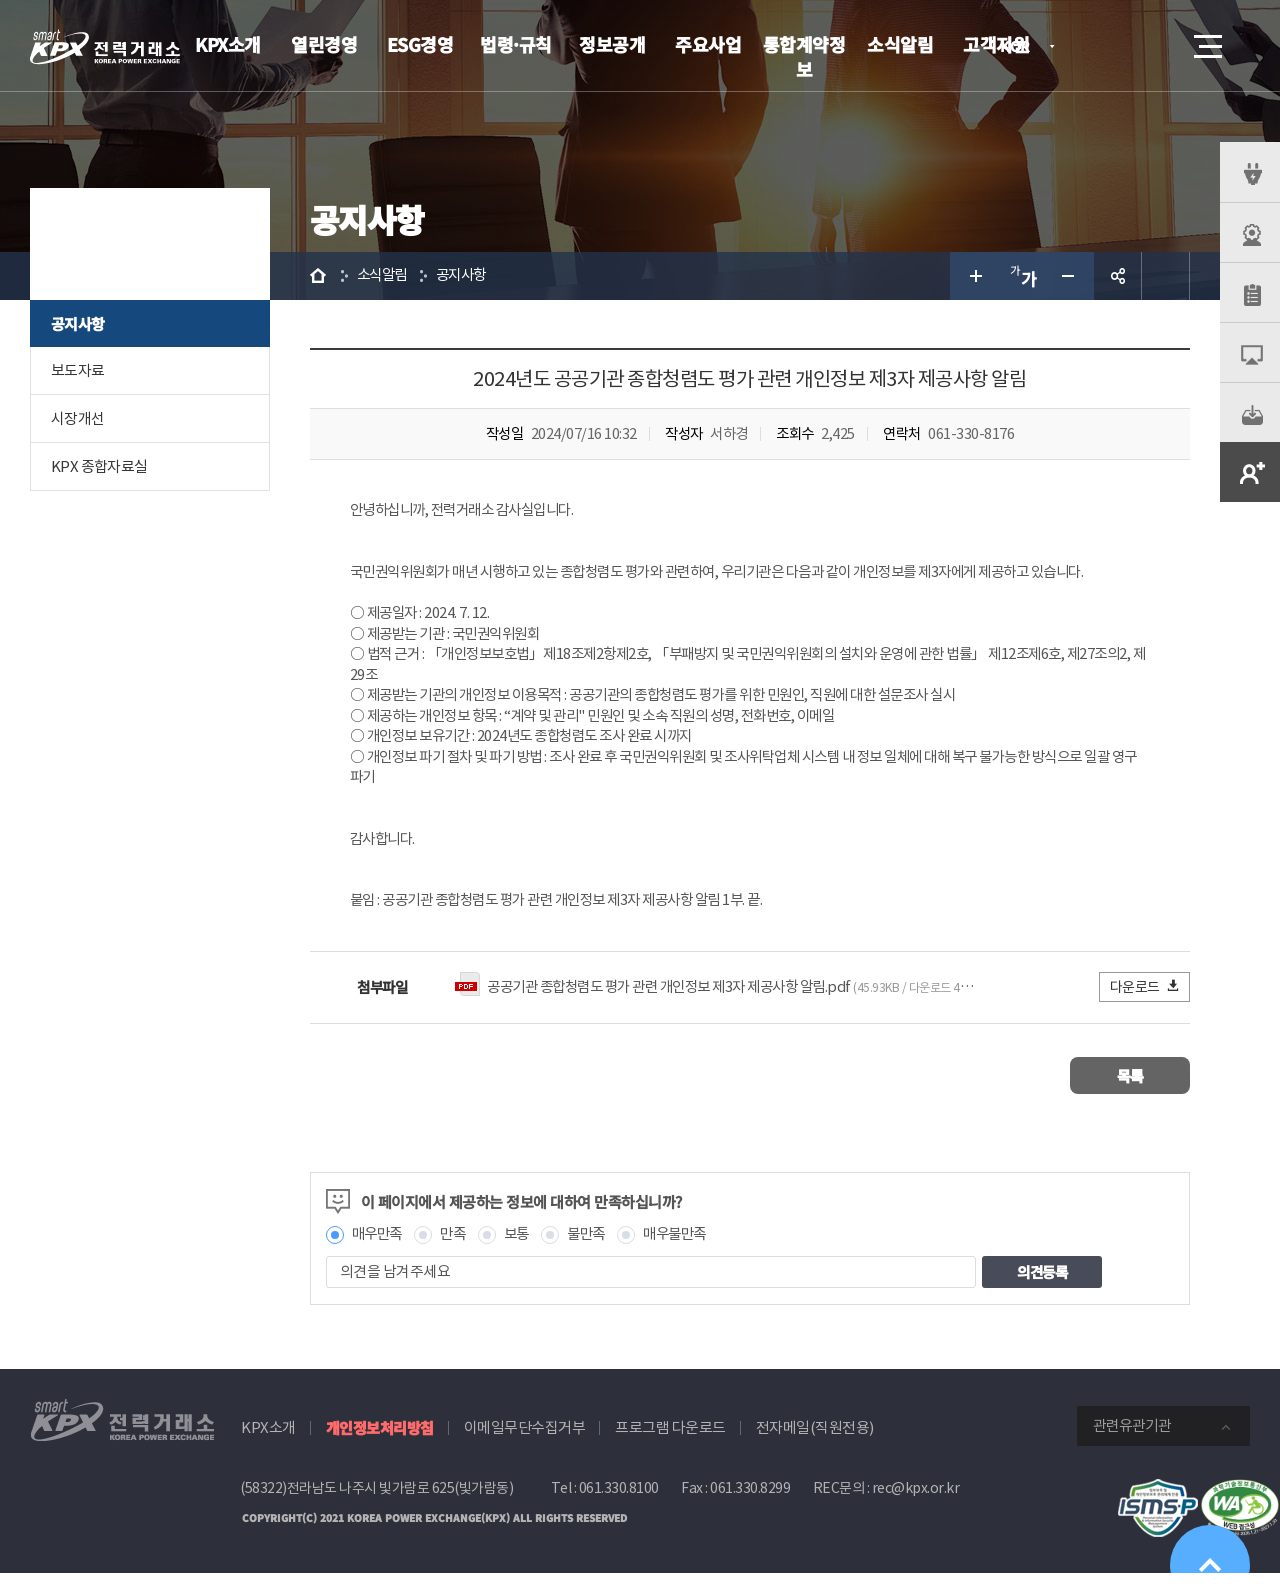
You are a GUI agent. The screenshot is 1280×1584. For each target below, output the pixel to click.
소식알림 (900, 44)
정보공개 (612, 44)
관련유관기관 (1132, 1436)
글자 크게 (974, 276)
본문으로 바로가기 (0, 0)
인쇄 (1166, 276)
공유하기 (1118, 276)
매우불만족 (689, 1244)
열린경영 (324, 44)
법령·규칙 (516, 44)
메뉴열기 (1206, 40)
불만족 (596, 1244)
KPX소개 (228, 44)
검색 (1152, 46)
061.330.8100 (619, 1499)
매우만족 (379, 1244)
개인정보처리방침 (380, 1438)
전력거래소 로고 (105, 47)
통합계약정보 (804, 56)
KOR (1020, 47)
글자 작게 (1070, 276)
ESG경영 (420, 44)
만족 (458, 1244)
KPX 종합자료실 (99, 466)
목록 (1130, 1085)
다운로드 (1145, 996)
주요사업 (708, 44)
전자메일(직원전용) (815, 1438)
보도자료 (78, 370)
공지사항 (78, 323)
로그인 (1095, 46)
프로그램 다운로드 (670, 1438)
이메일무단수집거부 (525, 1438)
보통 (523, 1244)
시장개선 (78, 418)
